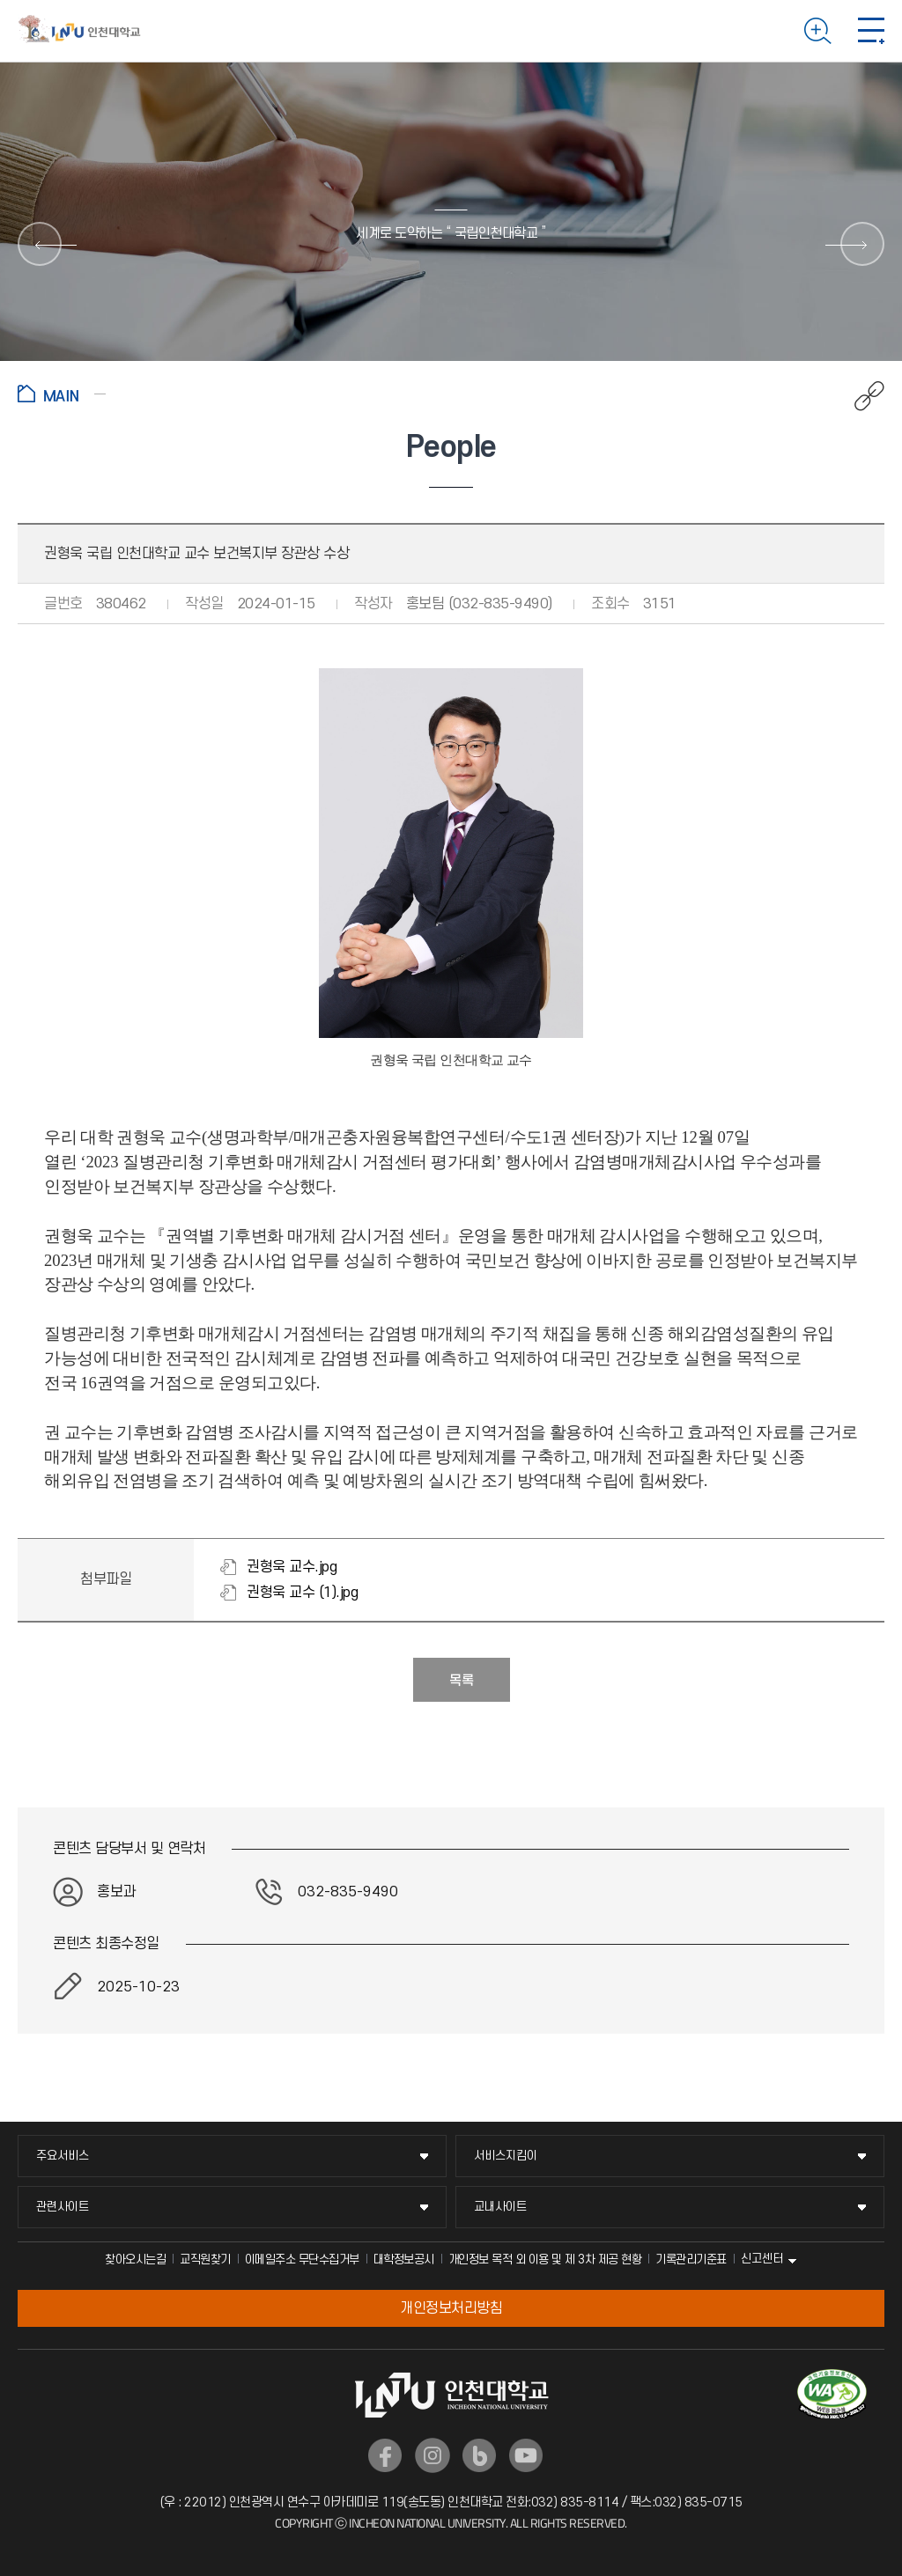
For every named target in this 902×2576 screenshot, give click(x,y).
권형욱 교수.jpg (291, 1567)
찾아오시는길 (135, 2259)
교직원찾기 (205, 2259)
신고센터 (762, 2258)
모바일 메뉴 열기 (871, 31)
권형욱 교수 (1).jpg (302, 1593)
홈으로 (62, 393)
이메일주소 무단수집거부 (302, 2259)
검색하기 (818, 31)
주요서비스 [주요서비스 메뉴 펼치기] (62, 2155)
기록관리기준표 (691, 2259)
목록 (461, 1681)
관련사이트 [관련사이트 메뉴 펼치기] (62, 2206)
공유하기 (860, 396)
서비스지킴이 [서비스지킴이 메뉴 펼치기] (505, 2155)
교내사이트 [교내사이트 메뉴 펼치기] (500, 2206)
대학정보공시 (403, 2259)
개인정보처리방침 (451, 2308)
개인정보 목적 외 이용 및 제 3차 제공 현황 (545, 2259)
